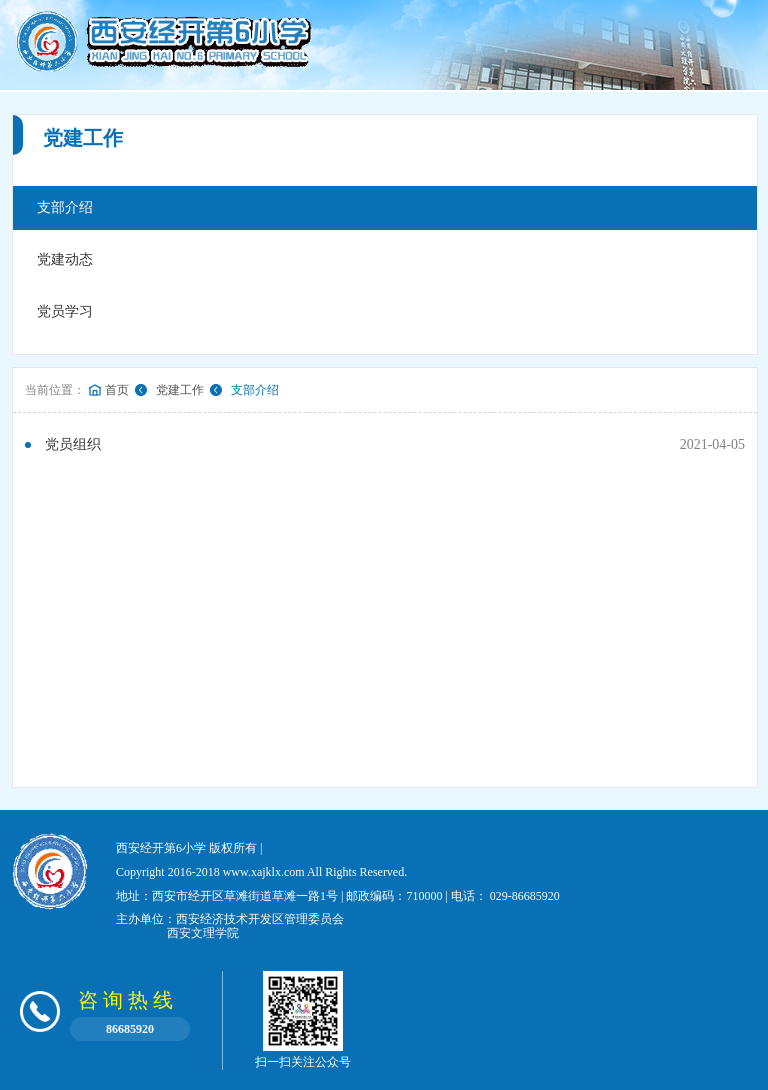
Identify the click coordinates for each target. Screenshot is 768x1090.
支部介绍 (65, 207)
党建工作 (180, 390)
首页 (117, 390)
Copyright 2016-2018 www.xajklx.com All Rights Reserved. (261, 872)
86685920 (130, 1029)
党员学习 (65, 311)
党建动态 (65, 259)
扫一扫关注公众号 (303, 1020)
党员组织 (73, 444)
